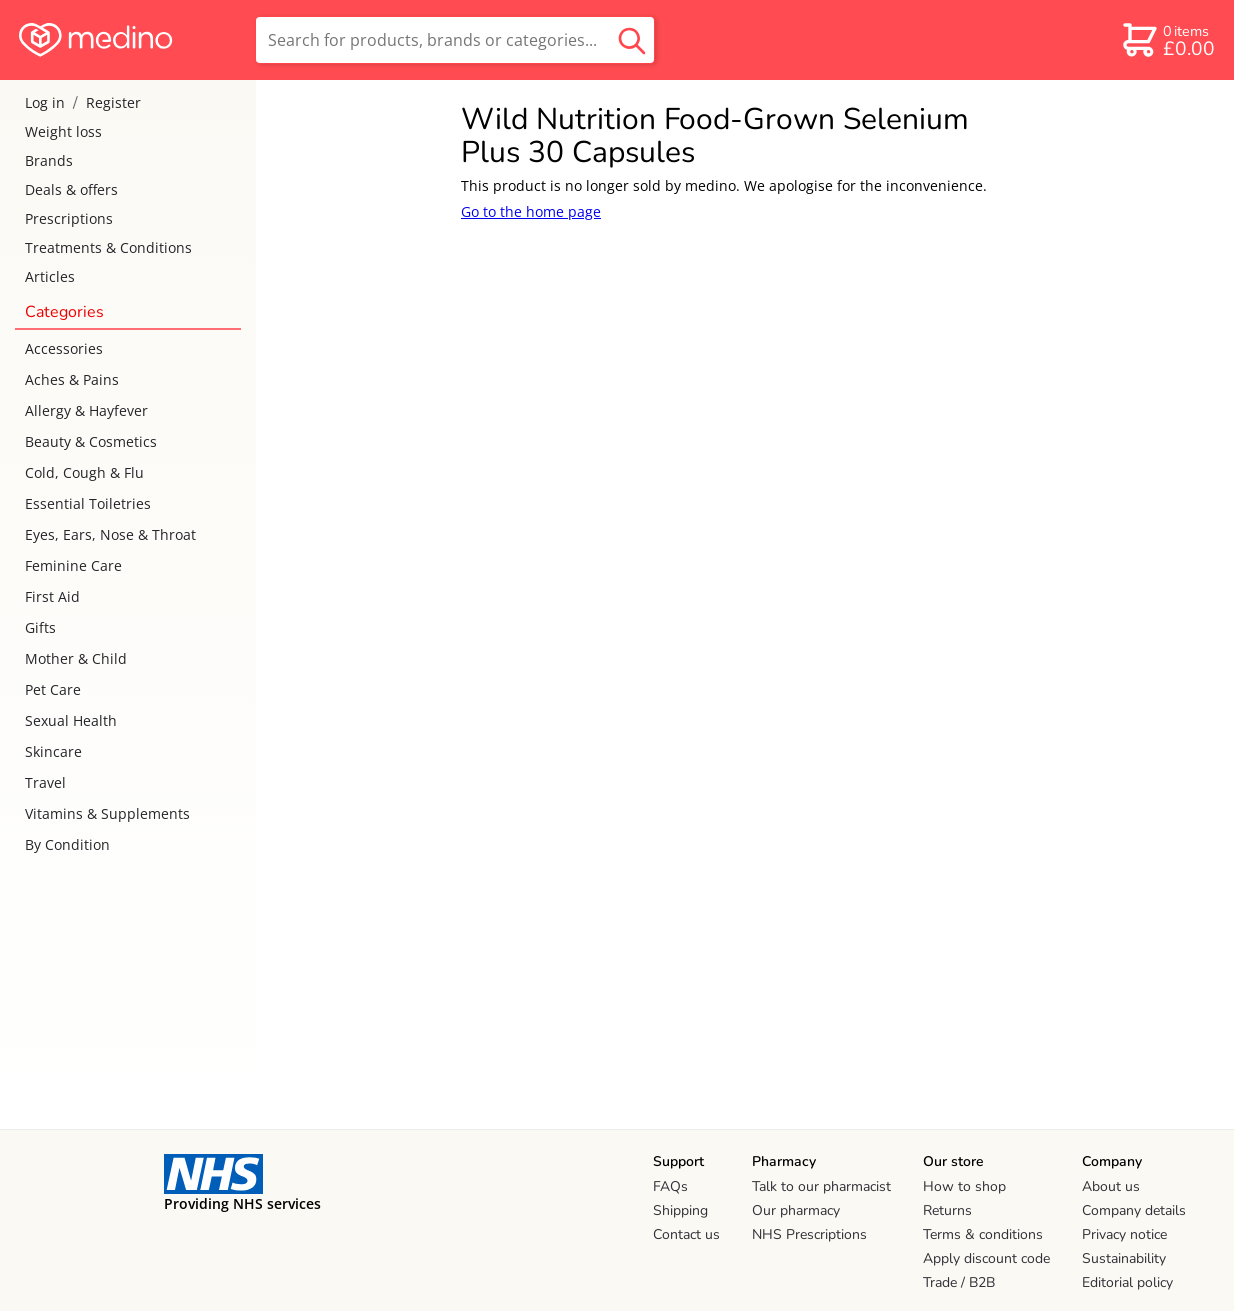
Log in (45, 102)
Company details (1134, 1210)
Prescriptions (69, 218)
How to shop (964, 1186)
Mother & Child (76, 658)
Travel (45, 782)
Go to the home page (531, 211)
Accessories (64, 348)
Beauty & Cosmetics (91, 441)
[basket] (1167, 40)
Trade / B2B (959, 1282)
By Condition (67, 844)
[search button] (632, 40)
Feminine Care (73, 565)
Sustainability (1124, 1258)
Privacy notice (1124, 1234)
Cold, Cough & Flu (84, 472)
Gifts (40, 627)
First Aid (52, 596)
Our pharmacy (796, 1210)
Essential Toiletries (88, 503)
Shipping (680, 1210)
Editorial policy (1127, 1282)
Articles (50, 276)
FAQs (670, 1186)
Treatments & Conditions (108, 247)
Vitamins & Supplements (107, 813)
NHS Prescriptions (809, 1234)
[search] (455, 40)
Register (113, 102)
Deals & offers (71, 189)
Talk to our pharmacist (821, 1186)
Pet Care (53, 689)
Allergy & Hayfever (86, 410)
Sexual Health (71, 720)
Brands (49, 160)
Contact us (686, 1234)
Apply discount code (986, 1258)
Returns (947, 1210)
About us (1111, 1186)
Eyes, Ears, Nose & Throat (110, 534)
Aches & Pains (72, 379)
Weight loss (63, 131)
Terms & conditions (983, 1234)
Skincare (53, 751)
